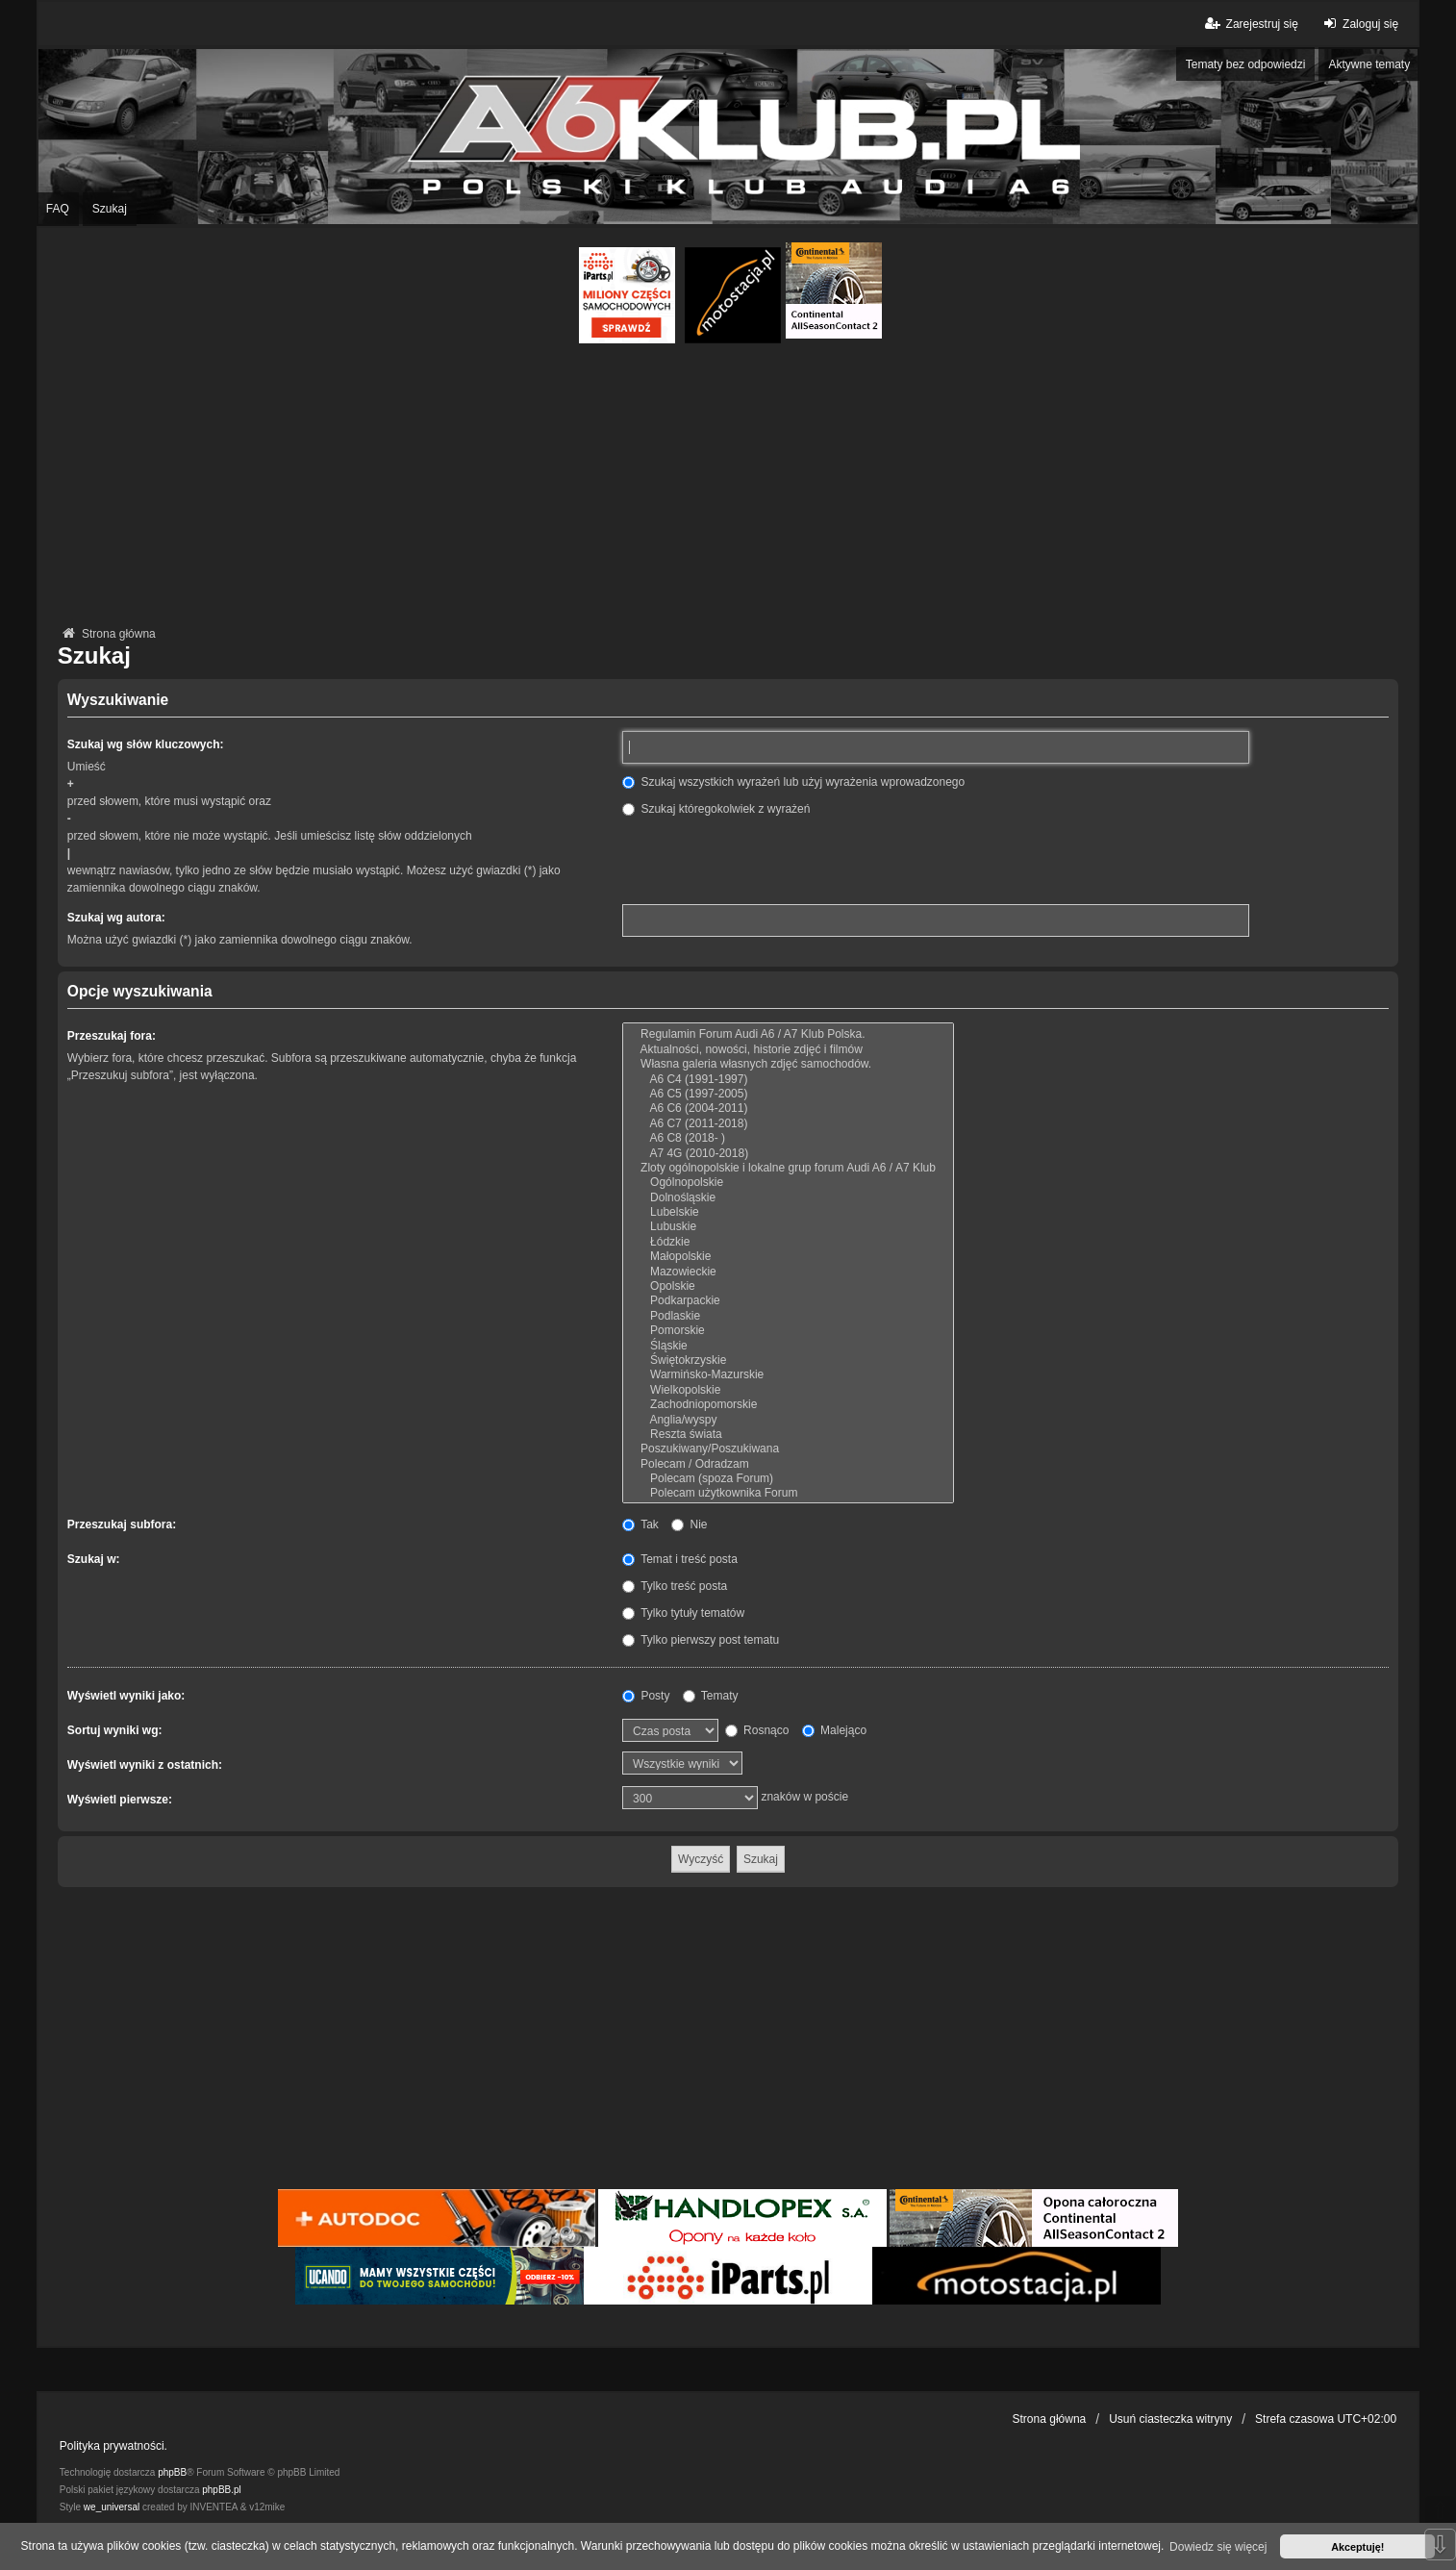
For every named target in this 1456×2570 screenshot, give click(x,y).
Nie (689, 1524)
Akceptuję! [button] (1357, 2547)
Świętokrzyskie (788, 1360)
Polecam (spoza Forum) (788, 1479)
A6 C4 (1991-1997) (788, 1079)
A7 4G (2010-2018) (788, 1153)
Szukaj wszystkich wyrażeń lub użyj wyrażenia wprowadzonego (793, 782)
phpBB (172, 2472)
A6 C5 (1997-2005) (788, 1094)
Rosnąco (757, 1730)
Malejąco (834, 1730)
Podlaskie (788, 1316)
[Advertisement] (728, 487)
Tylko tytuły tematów (683, 1613)
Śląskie (788, 1346)
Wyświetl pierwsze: (119, 1799)
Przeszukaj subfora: (121, 1524)
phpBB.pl (221, 2489)
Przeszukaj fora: (111, 1036)
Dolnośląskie (788, 1198)
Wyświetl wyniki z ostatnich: (144, 1765)
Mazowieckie (788, 1272)
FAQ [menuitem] (57, 208)
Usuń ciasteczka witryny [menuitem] (1170, 2419)
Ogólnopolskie (788, 1182)
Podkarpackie (788, 1301)
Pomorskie (788, 1330)
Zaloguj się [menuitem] (1358, 23)
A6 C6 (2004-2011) (788, 1108)
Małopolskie (788, 1256)
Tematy (711, 1695)
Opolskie (788, 1286)
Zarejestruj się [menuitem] (1249, 23)
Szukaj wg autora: (116, 917)
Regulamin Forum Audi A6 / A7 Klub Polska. (788, 1034)
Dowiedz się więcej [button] (1218, 2547)
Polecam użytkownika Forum (788, 1493)
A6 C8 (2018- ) (788, 1138)
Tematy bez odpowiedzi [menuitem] (1246, 64)
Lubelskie (788, 1212)
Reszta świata (788, 1434)
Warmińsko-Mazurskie (788, 1375)
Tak (640, 1524)
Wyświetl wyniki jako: (126, 1695)
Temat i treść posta (680, 1559)
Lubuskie (788, 1227)
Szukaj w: (93, 1559)
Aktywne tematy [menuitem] (1369, 64)
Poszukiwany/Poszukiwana (788, 1449)
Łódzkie (788, 1242)
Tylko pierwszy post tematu (700, 1640)
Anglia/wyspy (788, 1420)
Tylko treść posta (674, 1586)
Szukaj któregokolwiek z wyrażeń (716, 809)
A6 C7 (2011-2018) (788, 1124)
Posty (645, 1695)
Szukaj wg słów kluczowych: (145, 744)
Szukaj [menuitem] (109, 208)
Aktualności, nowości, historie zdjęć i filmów (788, 1050)
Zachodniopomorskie (788, 1405)
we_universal (111, 2507)
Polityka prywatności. (113, 2446)
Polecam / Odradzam (788, 1464)
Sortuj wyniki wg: (115, 1730)
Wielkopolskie (788, 1390)
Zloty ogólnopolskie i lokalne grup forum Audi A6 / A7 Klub (788, 1168)
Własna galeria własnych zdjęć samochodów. (788, 1064)
